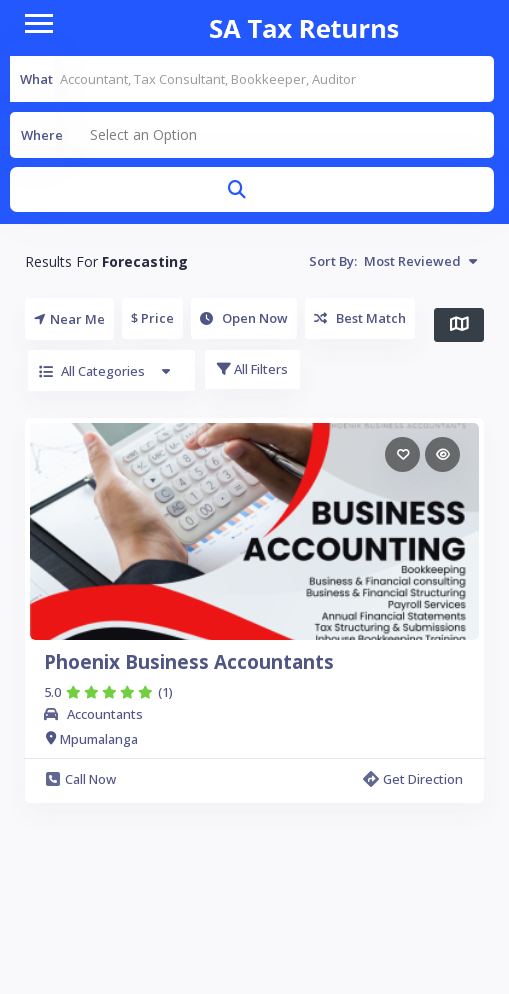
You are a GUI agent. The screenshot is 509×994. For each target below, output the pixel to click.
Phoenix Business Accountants (189, 662)
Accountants (105, 714)
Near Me (69, 319)
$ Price (152, 318)
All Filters (252, 369)
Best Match (360, 318)
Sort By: (393, 261)
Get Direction (413, 779)
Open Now (244, 318)
